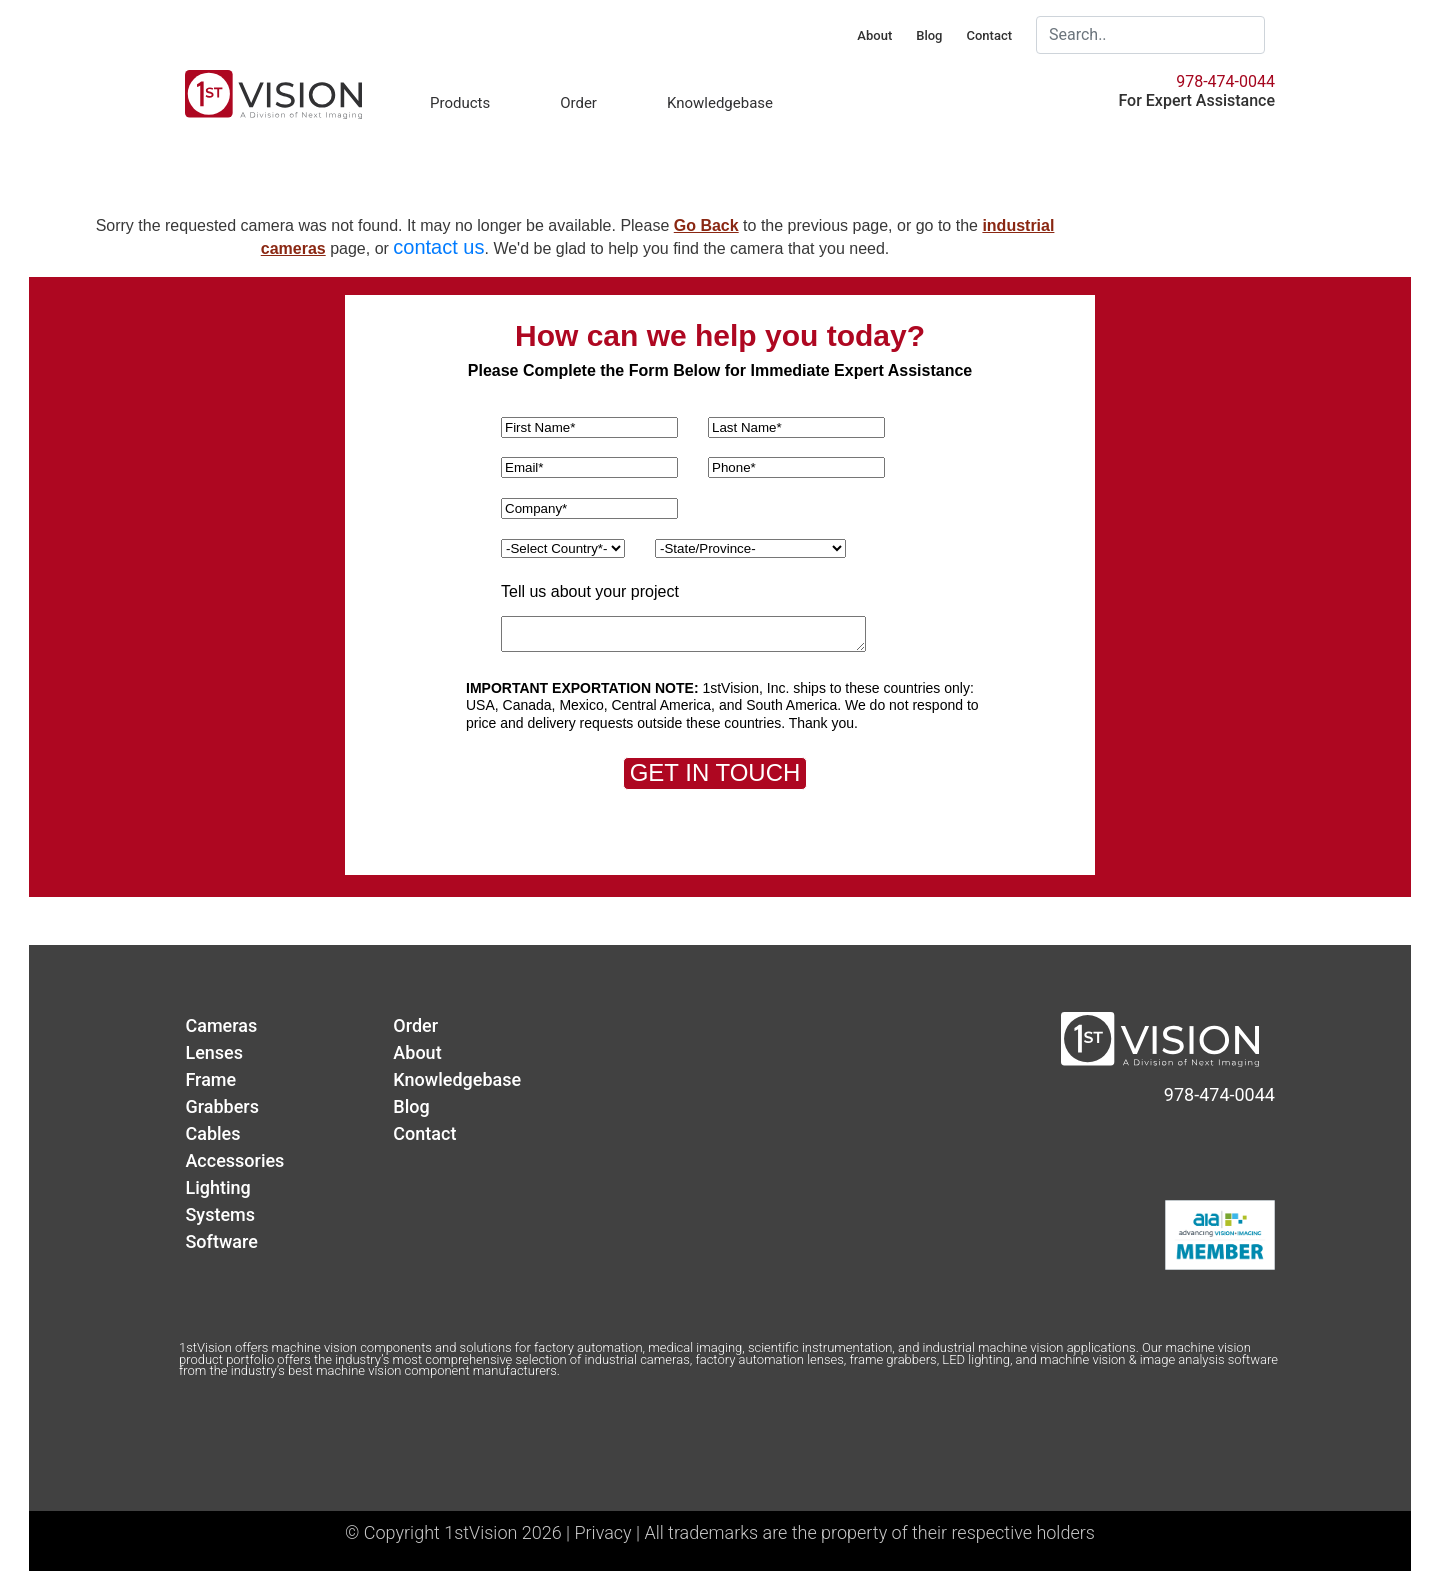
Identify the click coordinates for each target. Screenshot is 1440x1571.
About (874, 35)
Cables (212, 1133)
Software (221, 1241)
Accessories (234, 1160)
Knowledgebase (720, 103)
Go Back (706, 225)
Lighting (217, 1187)
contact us (438, 247)
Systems (220, 1214)
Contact (989, 35)
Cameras (221, 1025)
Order (578, 103)
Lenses (214, 1052)
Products (460, 103)
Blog (929, 35)
